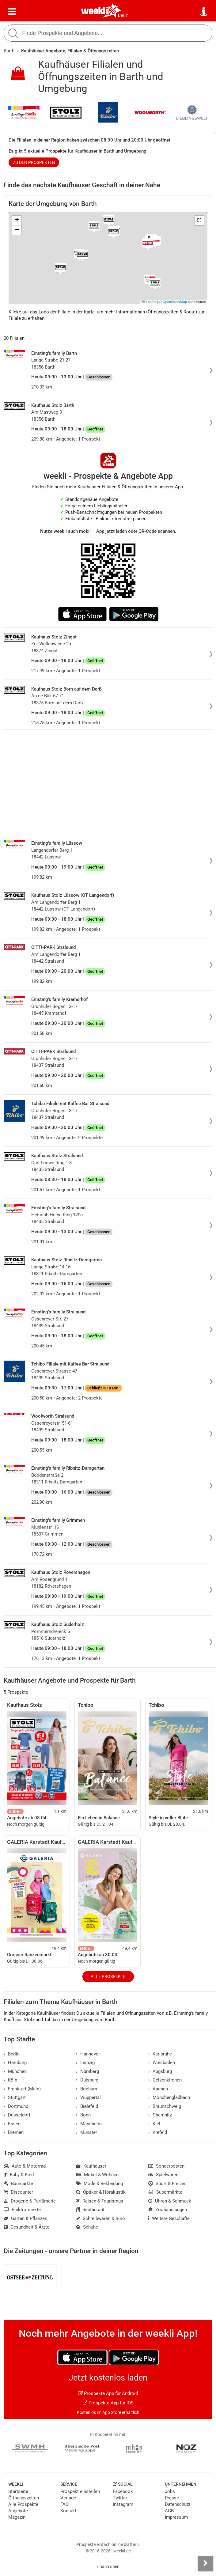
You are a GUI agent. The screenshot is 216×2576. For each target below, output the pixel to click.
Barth (9, 51)
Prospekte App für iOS (108, 2403)
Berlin (123, 15)
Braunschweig (164, 2106)
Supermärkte (165, 2192)
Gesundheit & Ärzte (26, 2227)
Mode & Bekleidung (99, 2183)
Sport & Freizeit (167, 2183)
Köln (10, 2080)
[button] (199, 220)
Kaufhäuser (91, 2166)
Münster (86, 2132)
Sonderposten (166, 2166)
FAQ (64, 2504)
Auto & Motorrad (25, 2166)
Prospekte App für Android (108, 2393)
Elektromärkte (22, 2209)
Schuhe (87, 2227)
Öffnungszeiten (23, 2498)
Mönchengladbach (169, 2097)
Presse (172, 2498)
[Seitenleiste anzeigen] (205, 2563)
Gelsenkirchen (165, 2080)
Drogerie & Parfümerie (30, 2201)
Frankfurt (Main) (22, 2089)
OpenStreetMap (175, 302)
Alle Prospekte (108, 1976)
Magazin (16, 2517)
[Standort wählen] (204, 12)
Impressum (176, 2517)
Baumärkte (18, 2183)
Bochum (86, 2089)
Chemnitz (160, 2115)
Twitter (120, 2498)
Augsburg (160, 2071)
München (15, 2071)
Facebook (123, 2491)
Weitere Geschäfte (169, 2218)
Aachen (158, 2089)
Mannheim (89, 2124)
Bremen (14, 2132)
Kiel (154, 2124)
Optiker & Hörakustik (101, 2192)
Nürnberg (87, 2071)
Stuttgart (15, 2097)
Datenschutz (177, 2504)
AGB (169, 2510)
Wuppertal (88, 2097)
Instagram (123, 2504)
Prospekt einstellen (80, 2491)
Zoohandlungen (167, 2209)
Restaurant (90, 2209)
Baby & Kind (19, 2174)
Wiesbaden (161, 2062)
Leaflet (149, 302)
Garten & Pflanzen (25, 2218)
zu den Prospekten (34, 162)
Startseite (18, 2491)
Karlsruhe (160, 2054)
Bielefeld (87, 2106)
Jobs (170, 2491)
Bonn (83, 2115)
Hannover (88, 2054)
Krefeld (157, 2132)
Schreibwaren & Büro (100, 2218)
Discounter (18, 2192)
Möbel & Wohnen (97, 2174)
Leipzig (85, 2062)
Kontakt (68, 2510)
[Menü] (12, 12)
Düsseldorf (17, 2115)
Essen (12, 2124)
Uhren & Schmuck (169, 2201)
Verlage (68, 2498)
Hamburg (15, 2062)
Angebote (18, 2510)
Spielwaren (163, 2174)
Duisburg (87, 2080)
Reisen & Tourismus (99, 2201)
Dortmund (16, 2106)
